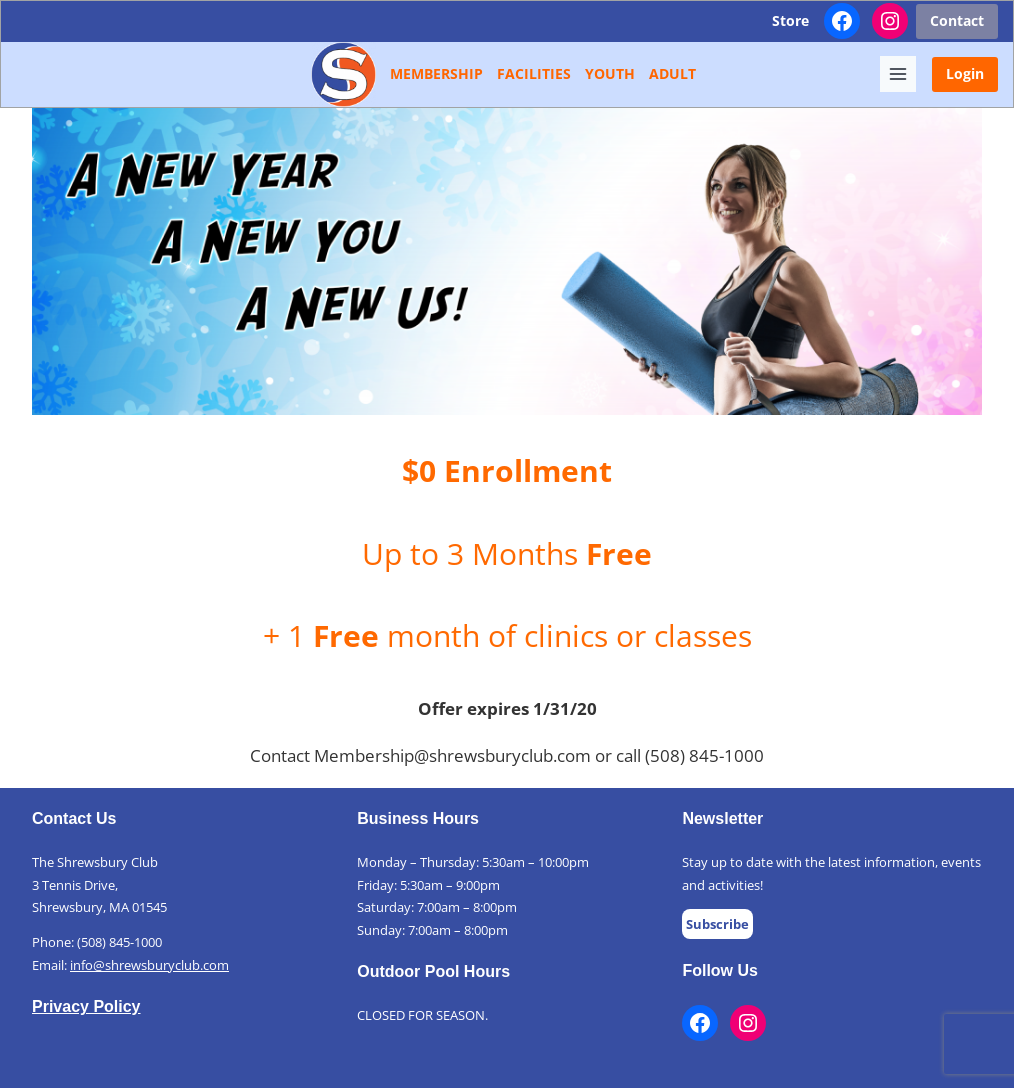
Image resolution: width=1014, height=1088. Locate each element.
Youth (610, 73)
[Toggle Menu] (898, 74)
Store (790, 20)
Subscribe (717, 924)
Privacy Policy (86, 1006)
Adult (672, 73)
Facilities (534, 73)
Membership (436, 73)
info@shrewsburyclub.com (149, 965)
